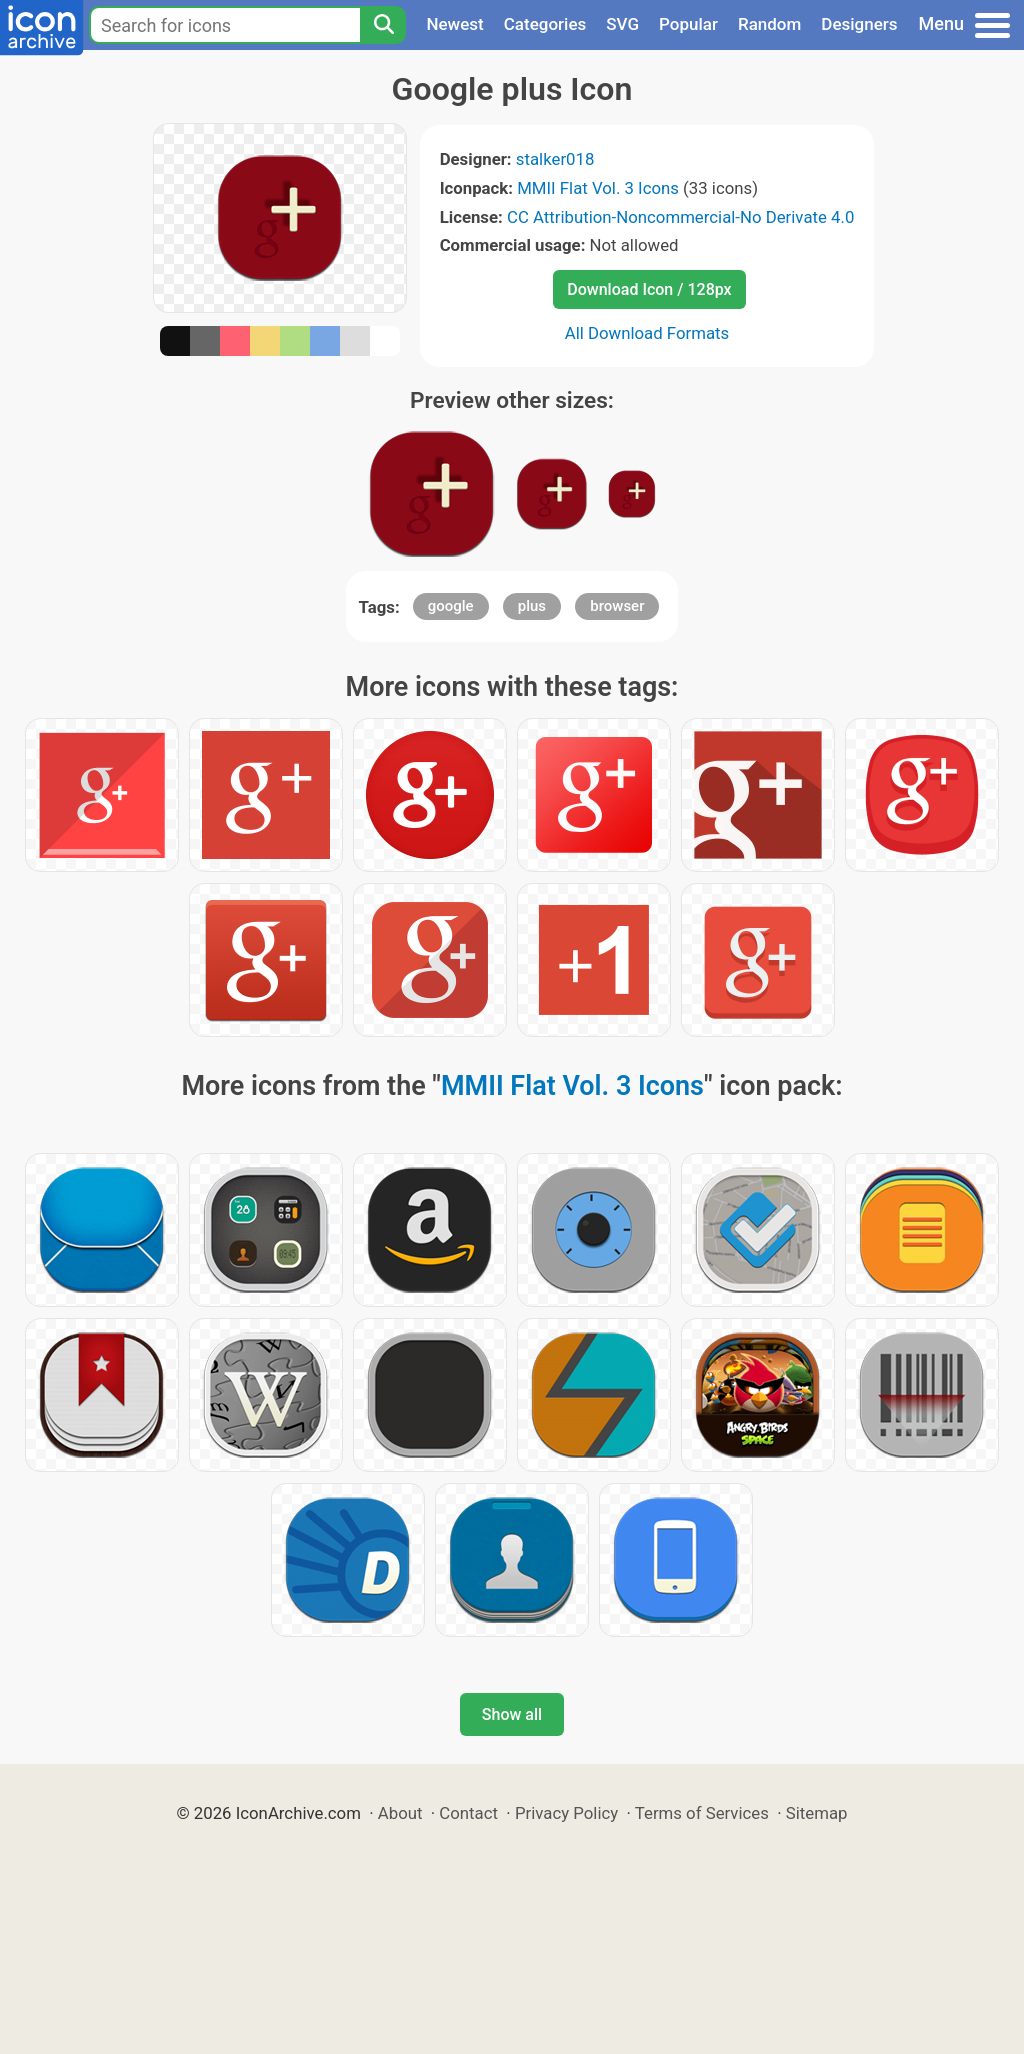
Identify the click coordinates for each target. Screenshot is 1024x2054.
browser (617, 606)
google (451, 606)
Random (769, 24)
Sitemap (817, 1813)
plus (532, 606)
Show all (512, 1714)
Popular (688, 24)
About (400, 1813)
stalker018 (555, 159)
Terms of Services (702, 1813)
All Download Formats (647, 333)
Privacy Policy (566, 1813)
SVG (622, 24)
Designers (859, 24)
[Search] (383, 25)
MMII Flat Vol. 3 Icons (598, 188)
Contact (468, 1813)
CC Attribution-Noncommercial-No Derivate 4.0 (680, 217)
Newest (454, 24)
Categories (545, 24)
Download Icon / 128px (649, 289)
